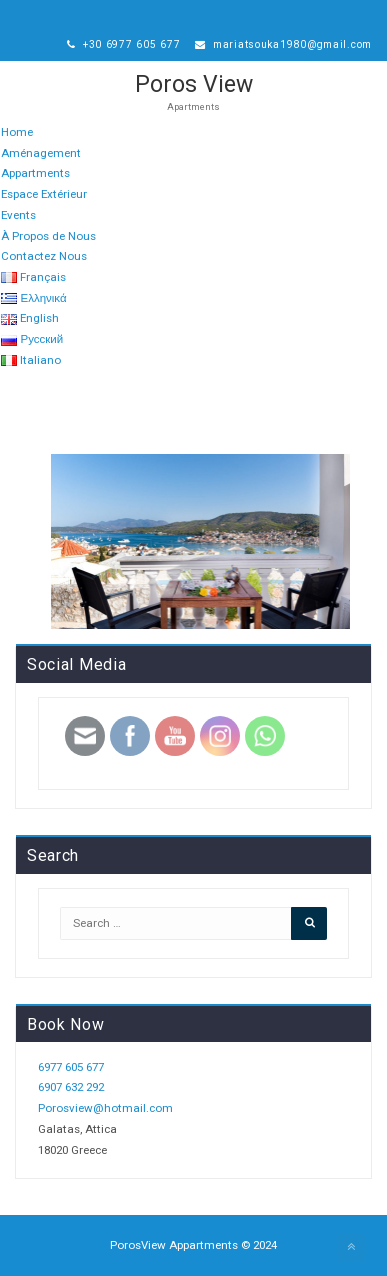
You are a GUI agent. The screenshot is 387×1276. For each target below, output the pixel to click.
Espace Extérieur (44, 194)
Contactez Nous (44, 256)
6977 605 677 (71, 1067)
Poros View (194, 84)
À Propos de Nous (48, 236)
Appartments (35, 173)
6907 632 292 (71, 1087)
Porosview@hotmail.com (105, 1108)
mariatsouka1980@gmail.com (283, 44)
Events (18, 215)
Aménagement (41, 153)
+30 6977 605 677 (124, 44)
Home (17, 132)
